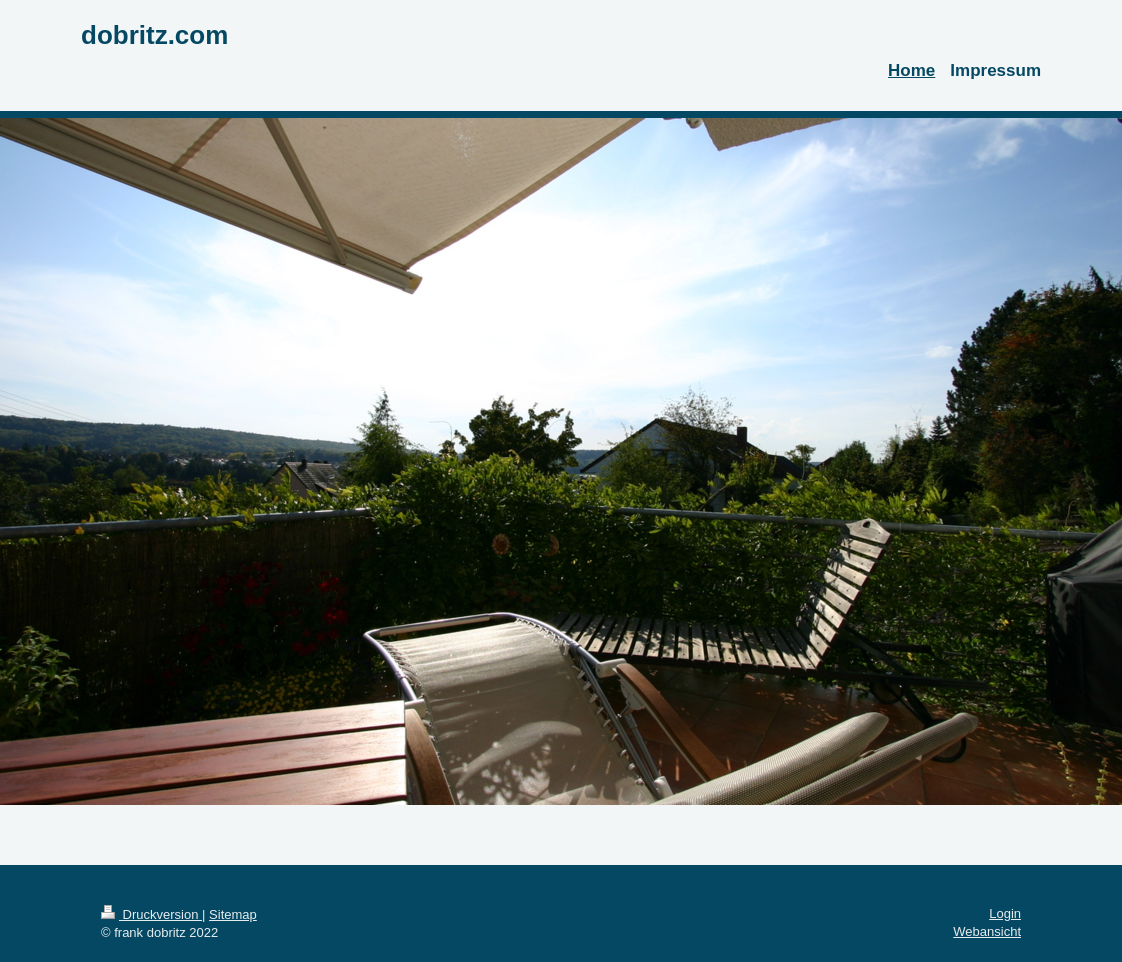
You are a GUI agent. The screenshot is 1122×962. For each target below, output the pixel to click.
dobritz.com (154, 35)
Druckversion (151, 914)
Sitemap (233, 914)
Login (1005, 913)
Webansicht (987, 931)
